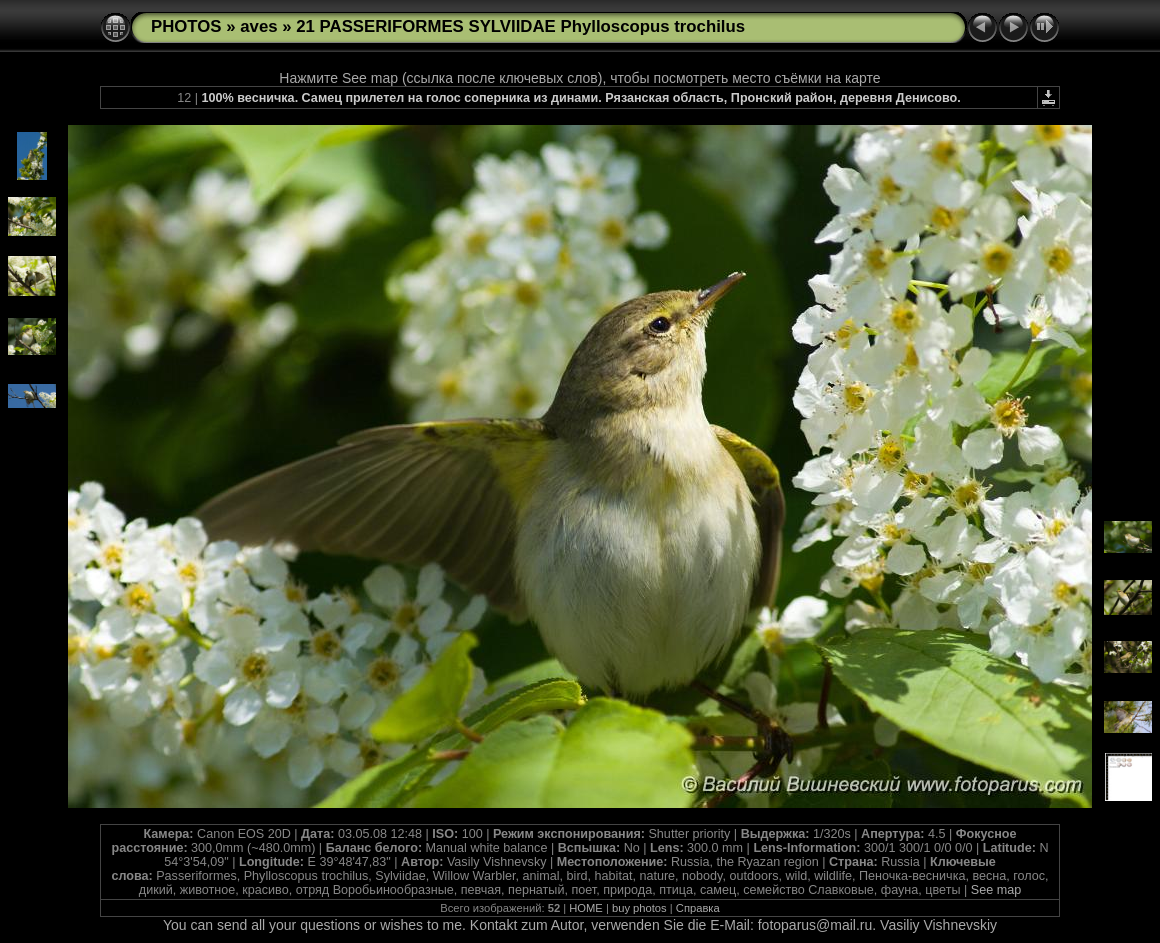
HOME (586, 908)
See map (996, 890)
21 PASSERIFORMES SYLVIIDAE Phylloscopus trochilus (520, 26)
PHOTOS (186, 26)
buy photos (639, 908)
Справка (698, 908)
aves (258, 26)
